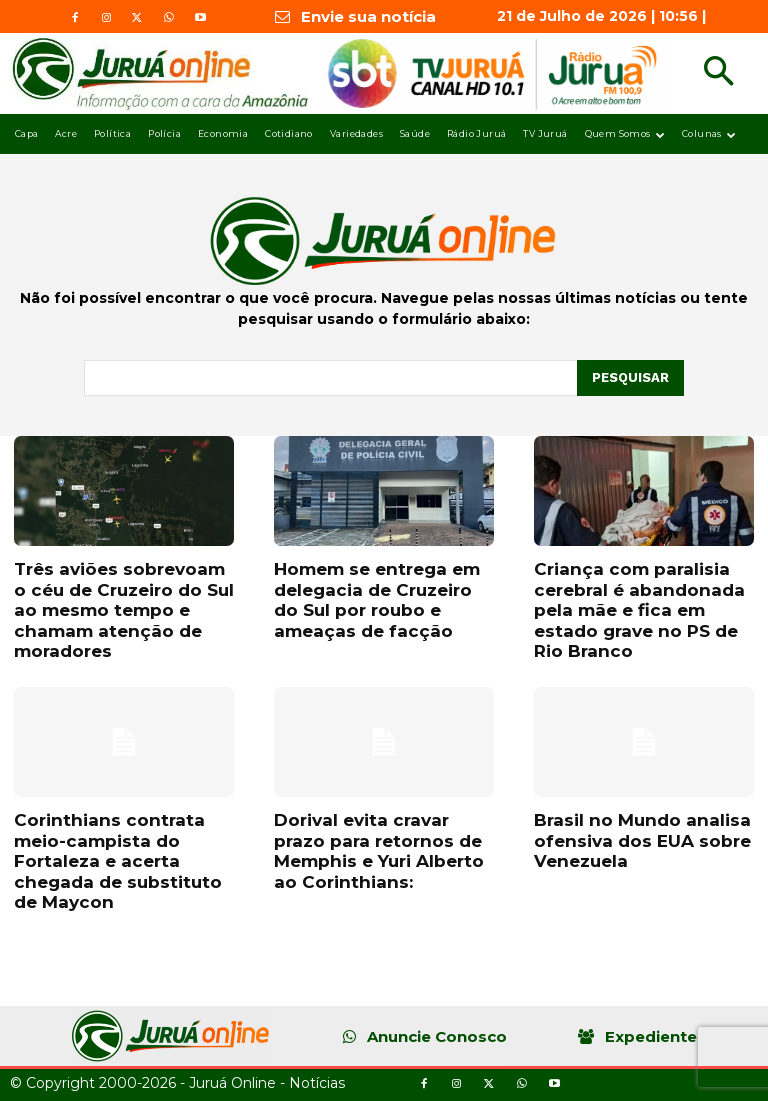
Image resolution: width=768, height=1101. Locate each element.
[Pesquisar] (630, 378)
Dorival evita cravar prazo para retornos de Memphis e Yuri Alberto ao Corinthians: (379, 850)
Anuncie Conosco (437, 1036)
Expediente (651, 1036)
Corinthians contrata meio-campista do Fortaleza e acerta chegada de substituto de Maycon (118, 861)
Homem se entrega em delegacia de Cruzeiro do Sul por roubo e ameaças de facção (377, 599)
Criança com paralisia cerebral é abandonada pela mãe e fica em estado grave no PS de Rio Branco (639, 610)
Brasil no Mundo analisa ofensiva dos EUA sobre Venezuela (642, 840)
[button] (718, 73)
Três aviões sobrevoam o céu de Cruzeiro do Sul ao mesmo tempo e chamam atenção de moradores (124, 610)
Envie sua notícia (368, 16)
